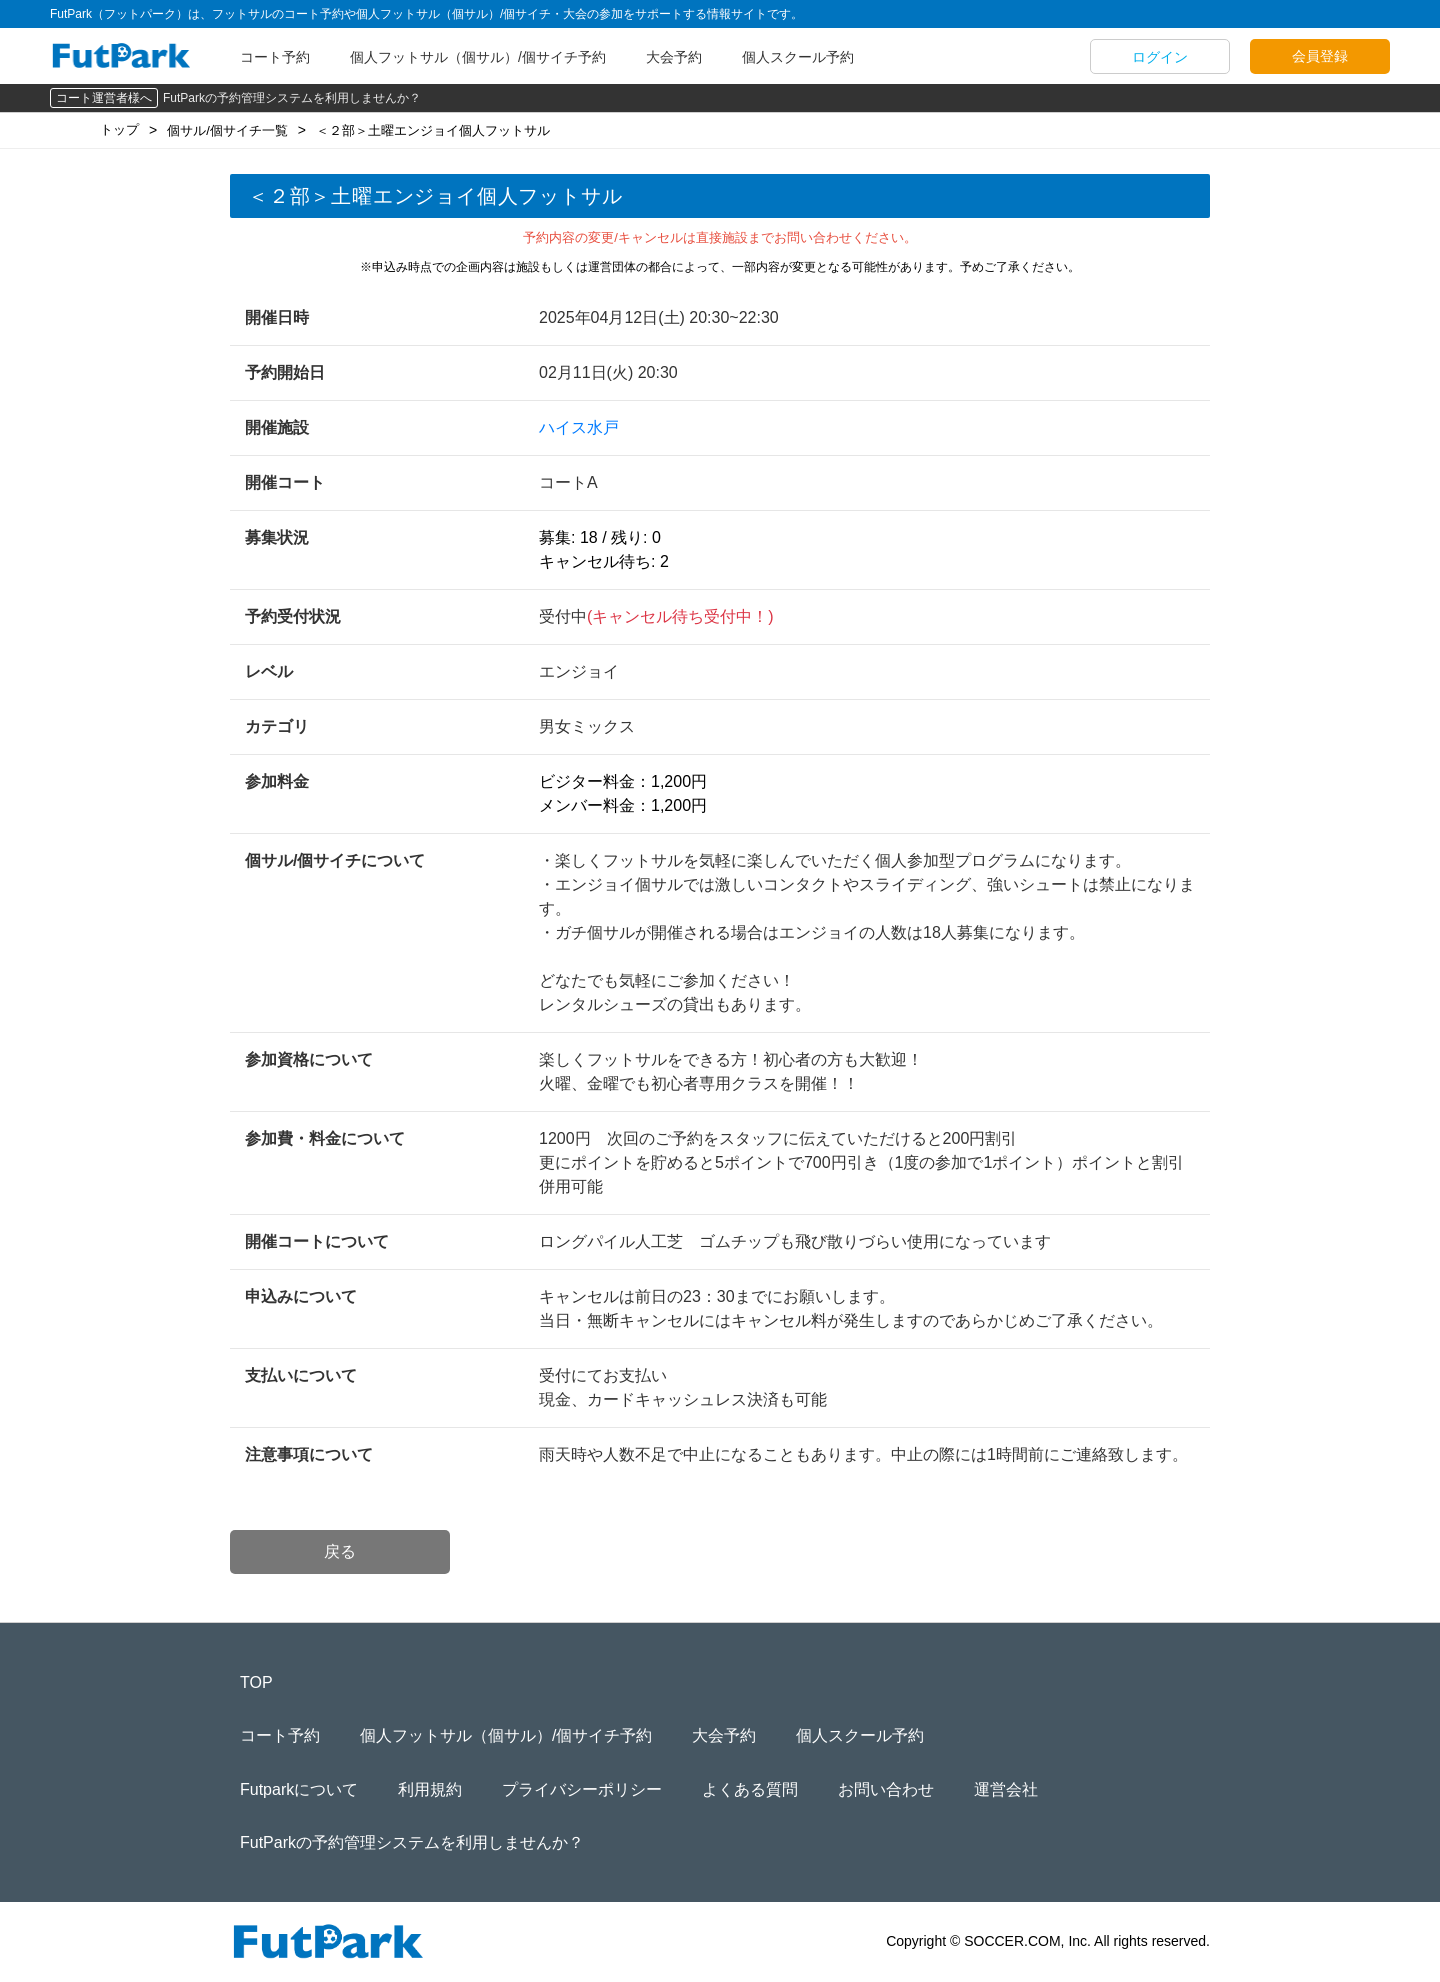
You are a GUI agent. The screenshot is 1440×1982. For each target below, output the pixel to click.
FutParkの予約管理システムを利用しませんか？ (292, 98)
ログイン (1160, 57)
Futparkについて (299, 1789)
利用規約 (430, 1789)
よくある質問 (750, 1789)
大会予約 (674, 57)
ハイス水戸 (579, 427)
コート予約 (275, 57)
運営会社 (1006, 1789)
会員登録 (1320, 56)
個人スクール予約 (798, 57)
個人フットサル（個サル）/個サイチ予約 (478, 57)
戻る (340, 1551)
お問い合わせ (886, 1789)
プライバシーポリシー (582, 1789)
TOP (256, 1682)
